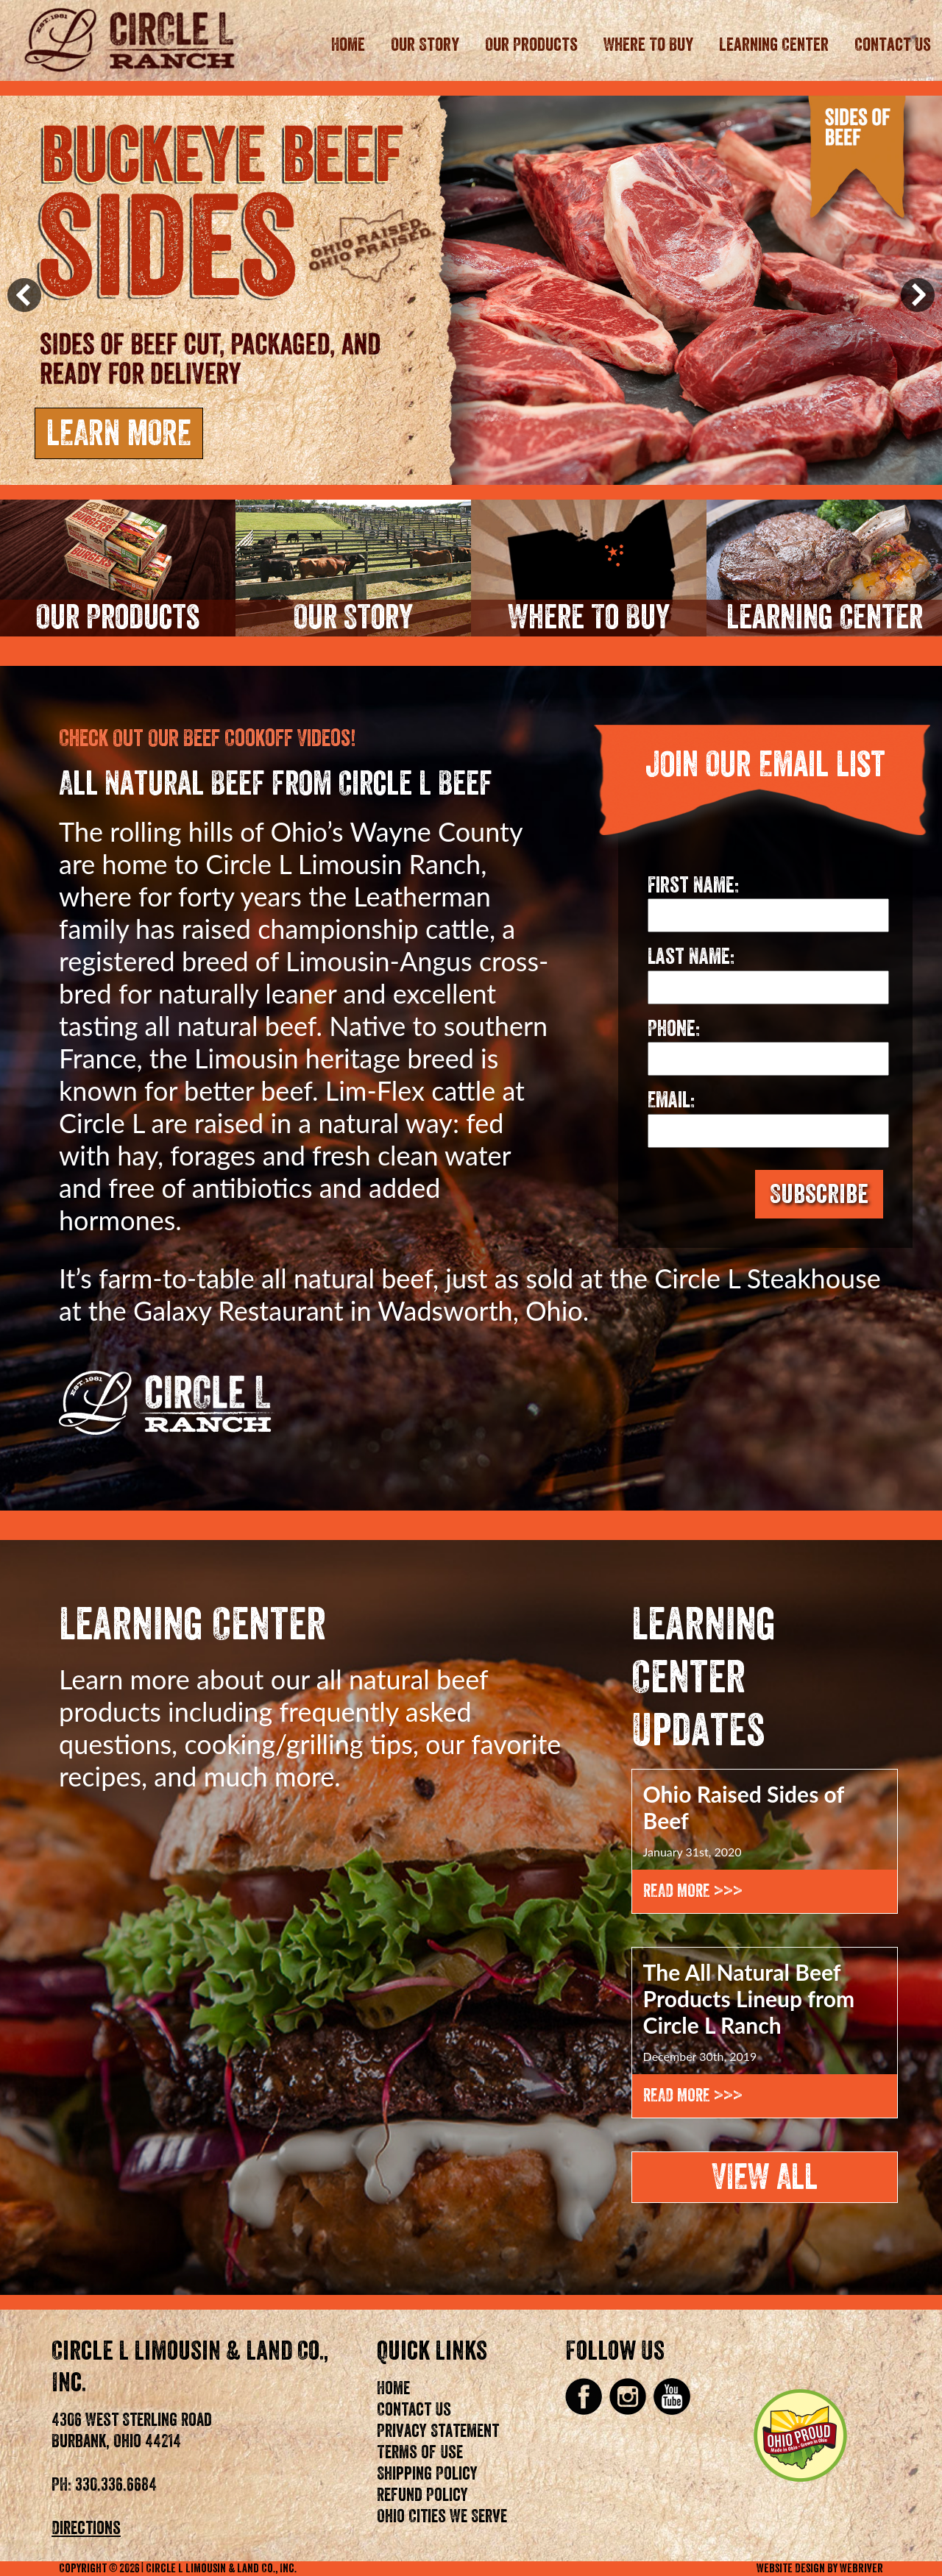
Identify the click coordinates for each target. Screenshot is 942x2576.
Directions (86, 2528)
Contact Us (892, 44)
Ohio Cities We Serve (442, 2516)
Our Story (425, 44)
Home (348, 44)
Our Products (531, 44)
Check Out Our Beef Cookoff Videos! (207, 739)
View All (765, 2177)
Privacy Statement (438, 2431)
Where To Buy (648, 44)
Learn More (118, 433)
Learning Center (774, 44)
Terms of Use (420, 2452)
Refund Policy (422, 2495)
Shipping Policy (427, 2474)
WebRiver (861, 2569)
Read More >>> (693, 1891)
